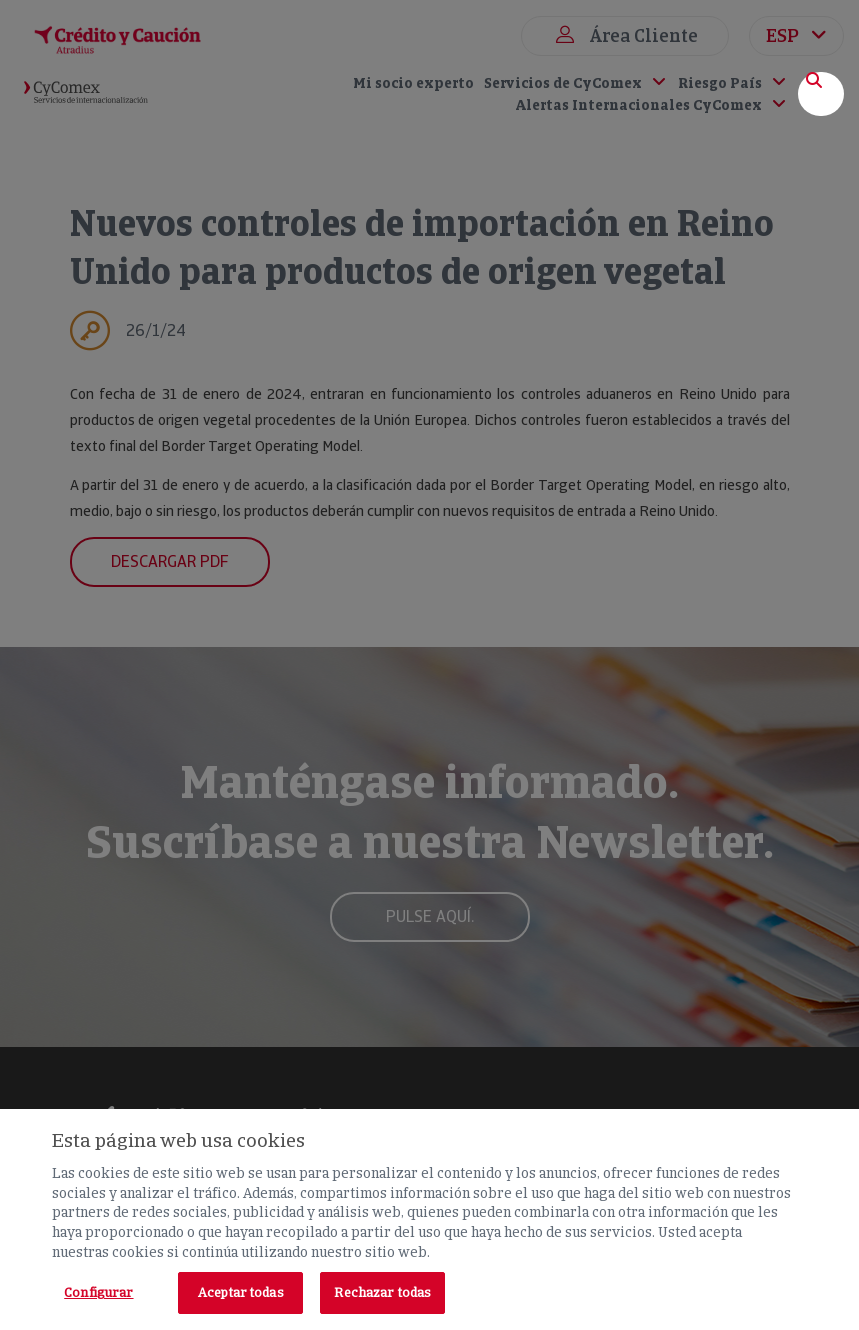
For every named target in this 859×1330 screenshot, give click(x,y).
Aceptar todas (241, 1292)
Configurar (98, 1292)
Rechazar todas (382, 1292)
